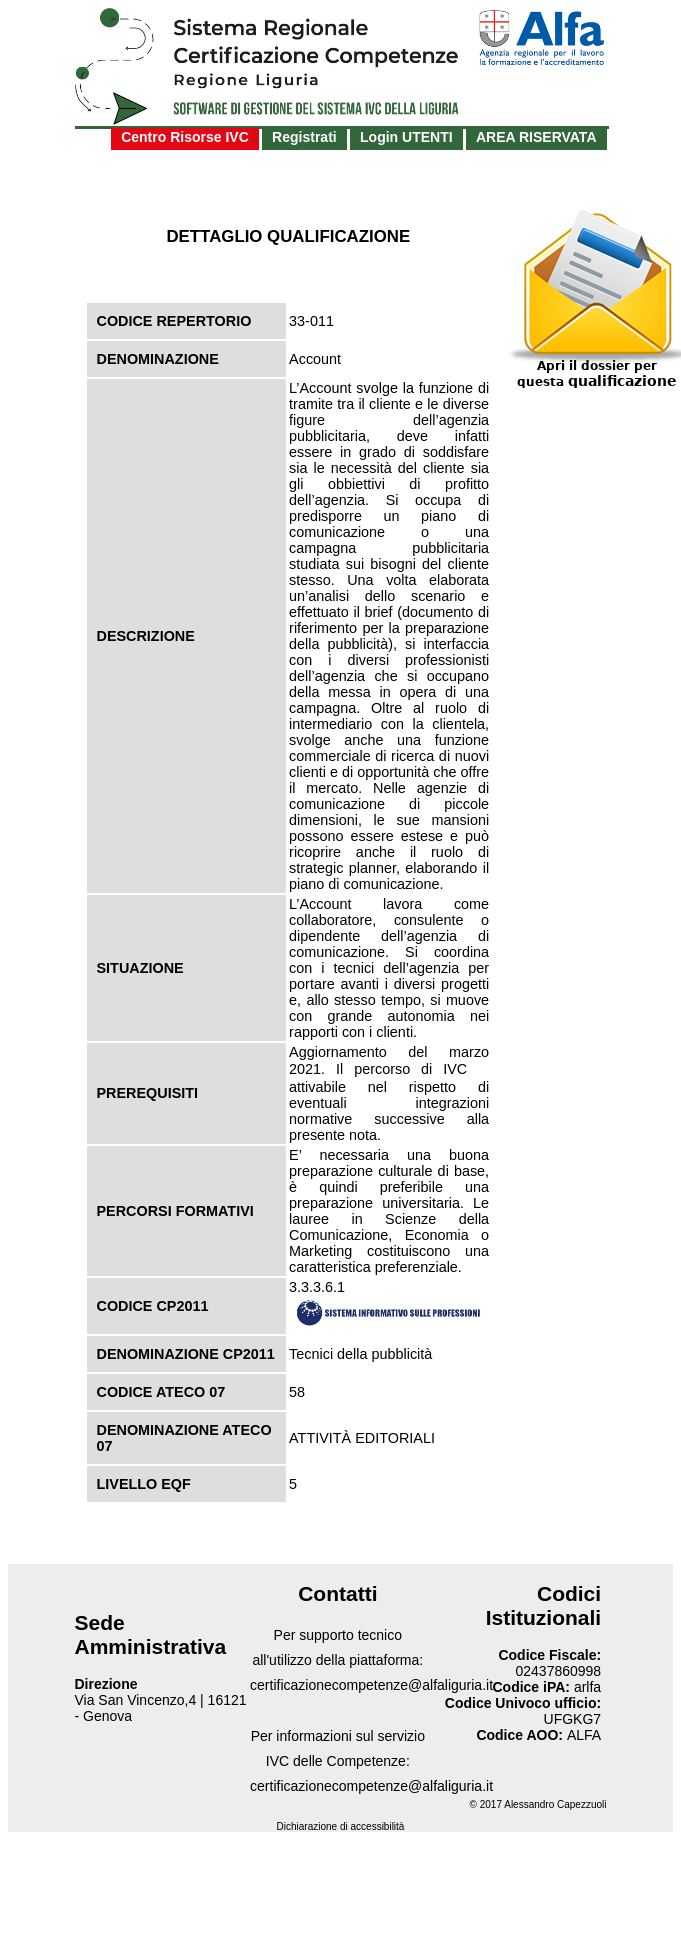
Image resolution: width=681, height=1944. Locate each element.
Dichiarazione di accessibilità (341, 1826)
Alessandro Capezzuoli (555, 1804)
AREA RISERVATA (536, 137)
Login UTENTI (406, 137)
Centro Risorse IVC (185, 137)
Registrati (304, 137)
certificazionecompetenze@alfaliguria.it (371, 1685)
